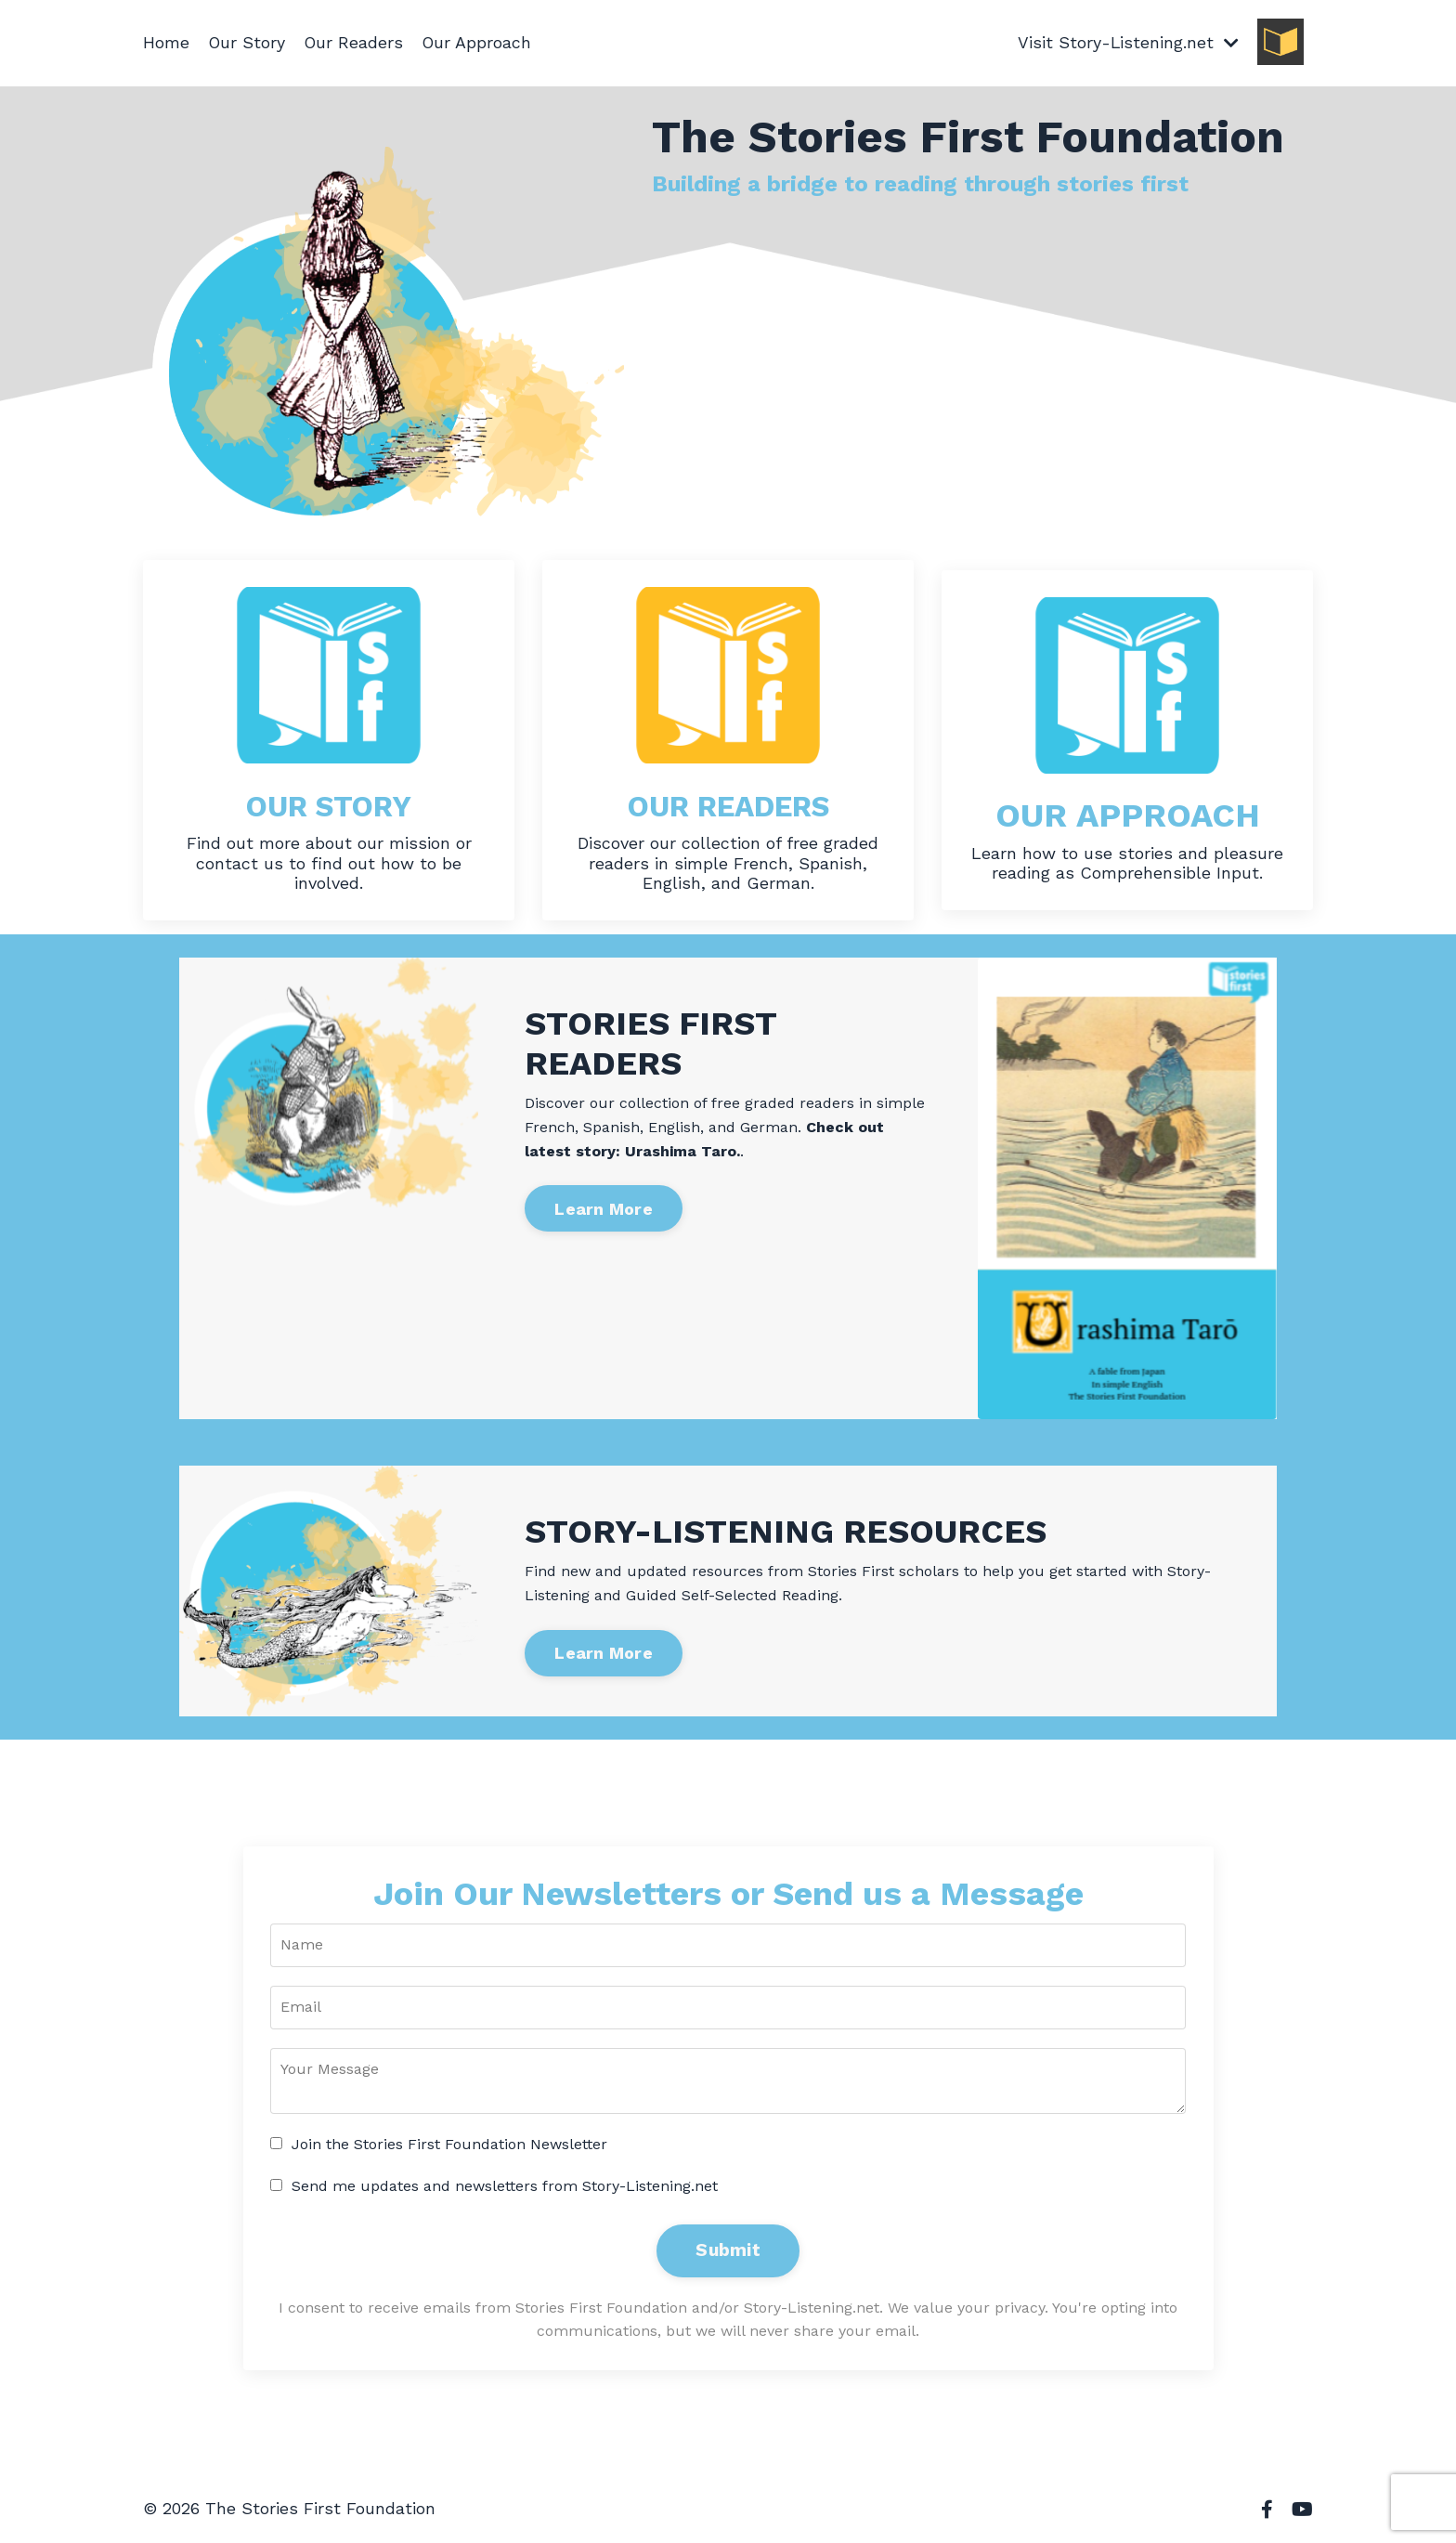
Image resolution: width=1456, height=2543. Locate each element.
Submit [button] (728, 2251)
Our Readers (355, 42)
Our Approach (478, 42)
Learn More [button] (603, 1209)
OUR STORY (328, 805)
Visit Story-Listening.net (1128, 42)
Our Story (247, 42)
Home (166, 42)
